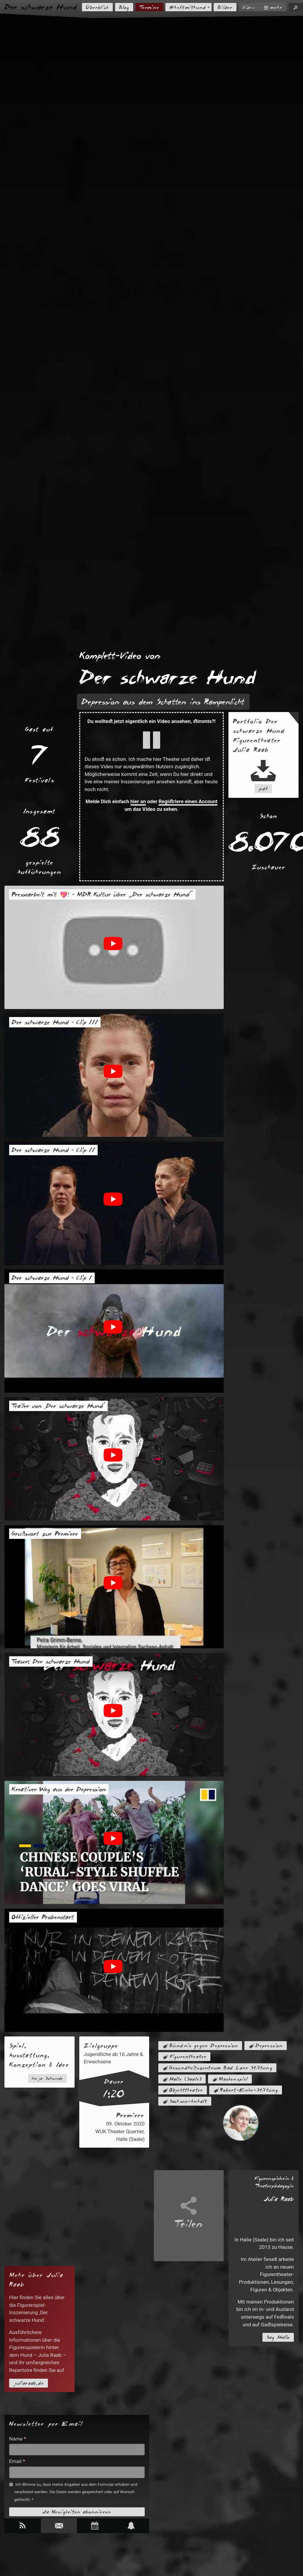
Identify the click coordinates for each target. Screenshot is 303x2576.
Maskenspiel (233, 2079)
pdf (263, 788)
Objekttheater (186, 2090)
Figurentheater (188, 2056)
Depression (269, 2045)
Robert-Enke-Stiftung (249, 2090)
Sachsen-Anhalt (188, 2101)
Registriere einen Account (188, 801)
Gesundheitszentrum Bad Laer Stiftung (221, 2067)
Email (17, 2461)
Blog (124, 7)
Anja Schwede (47, 2078)
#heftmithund (187, 7)
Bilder (225, 7)
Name (17, 2439)
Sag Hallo (278, 2337)
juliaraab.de (28, 2383)
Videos (250, 7)
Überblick (97, 7)
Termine (149, 7)
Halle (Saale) (185, 2079)
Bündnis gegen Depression (203, 2045)
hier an (138, 801)
